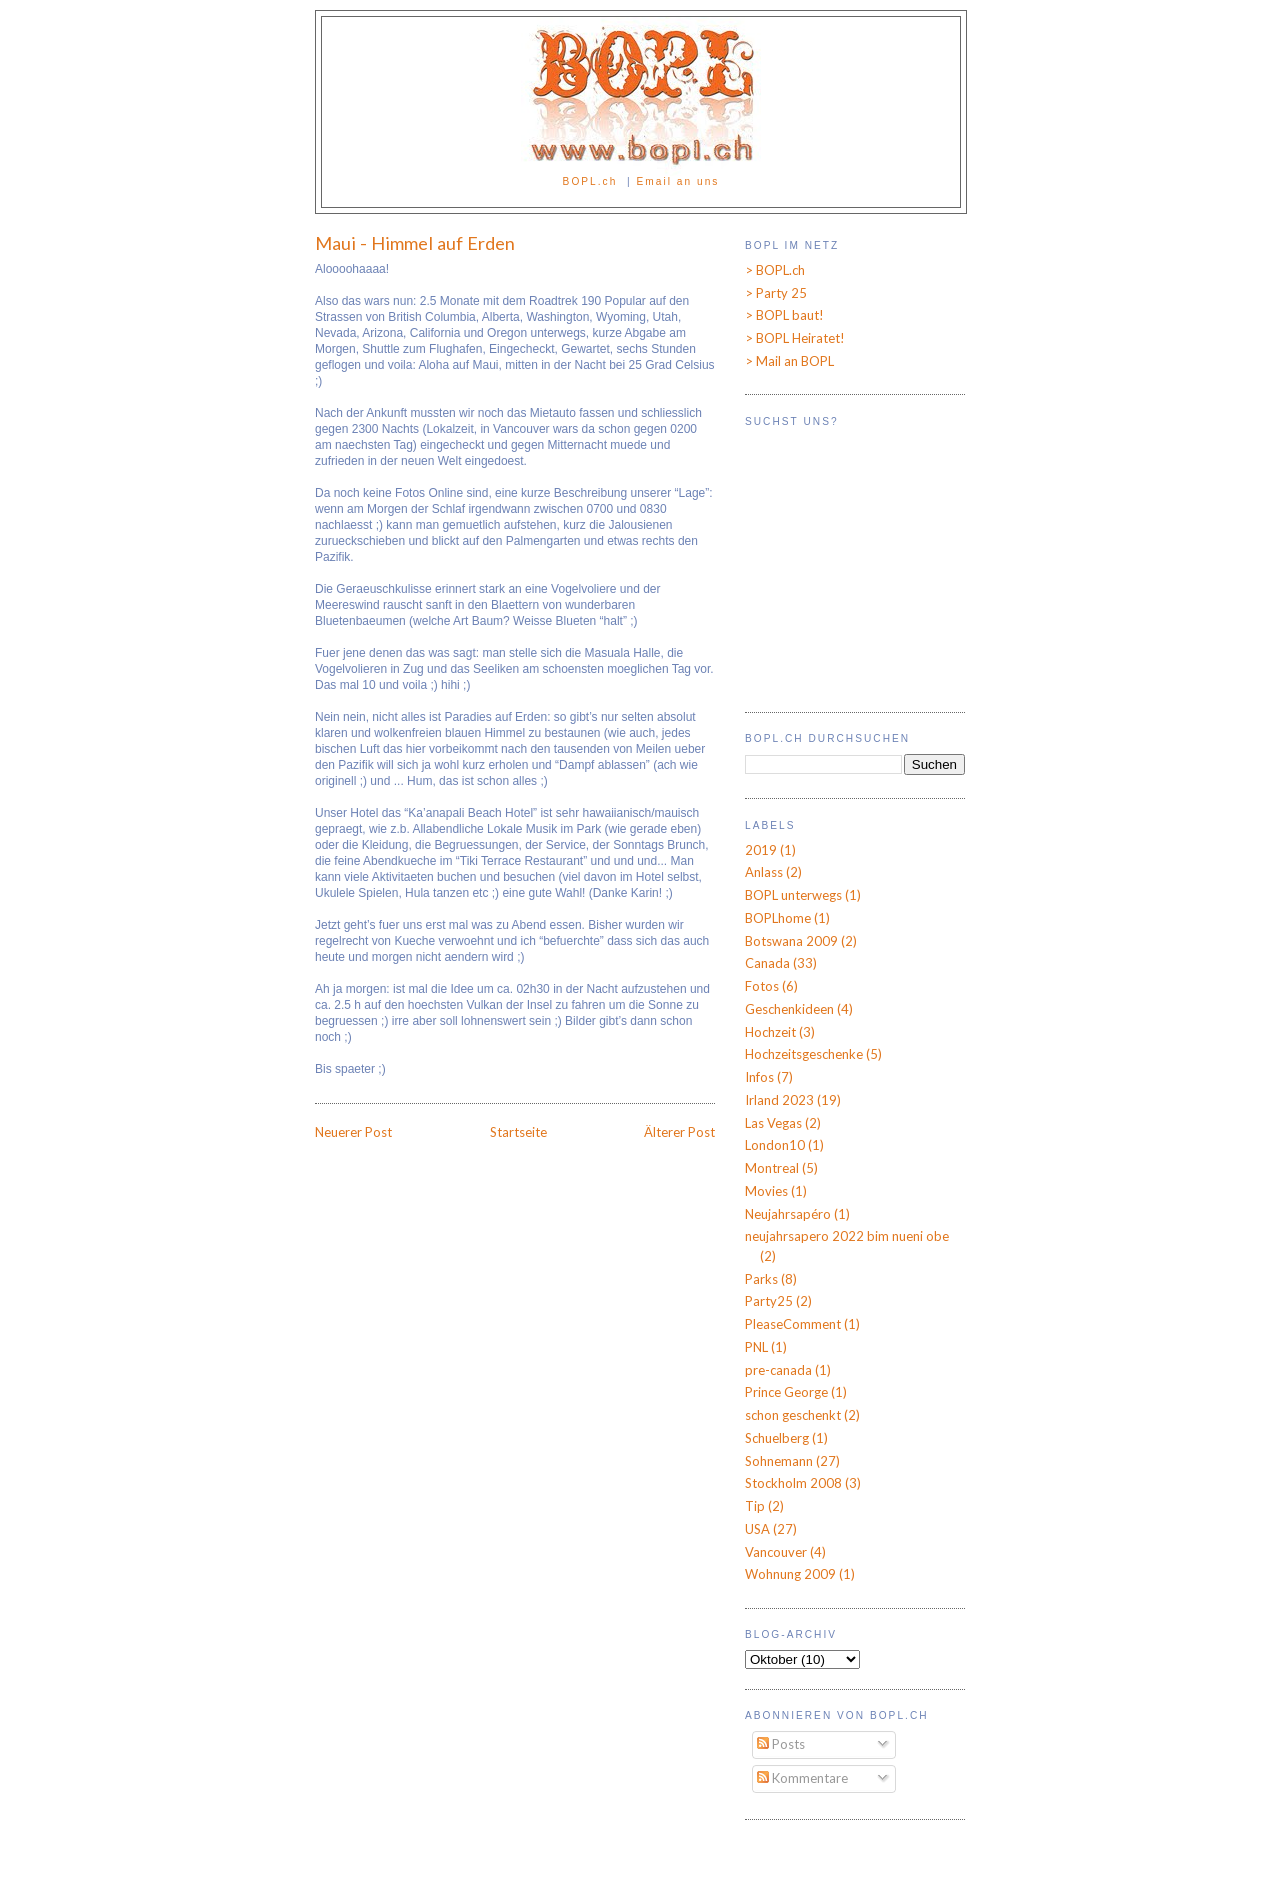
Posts (781, 1744)
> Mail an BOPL (789, 361)
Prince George (786, 1392)
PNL (756, 1347)
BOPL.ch (590, 181)
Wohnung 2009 (790, 1574)
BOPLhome (778, 918)
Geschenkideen (789, 1009)
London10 (775, 1145)
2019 (761, 850)
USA (757, 1529)
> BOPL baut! (784, 315)
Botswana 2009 (791, 941)
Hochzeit (770, 1032)
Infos (759, 1077)
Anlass (764, 872)
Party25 (769, 1301)
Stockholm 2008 (793, 1483)
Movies (766, 1191)
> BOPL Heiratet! (795, 338)
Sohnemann (779, 1461)
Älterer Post (679, 1132)
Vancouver (776, 1552)
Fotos (762, 986)
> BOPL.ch (775, 270)
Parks (761, 1279)
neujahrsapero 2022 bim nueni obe (847, 1236)
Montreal (772, 1168)
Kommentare (802, 1778)
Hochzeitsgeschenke (804, 1054)
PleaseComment (793, 1324)
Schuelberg (777, 1438)
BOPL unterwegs (793, 895)
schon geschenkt (793, 1415)
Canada (767, 963)
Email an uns (678, 181)
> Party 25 (776, 293)
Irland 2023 (779, 1100)
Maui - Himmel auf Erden (415, 243)
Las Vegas (773, 1123)
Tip (755, 1506)
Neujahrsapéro (788, 1214)
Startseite (518, 1132)
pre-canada (778, 1370)
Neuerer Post (353, 1132)
